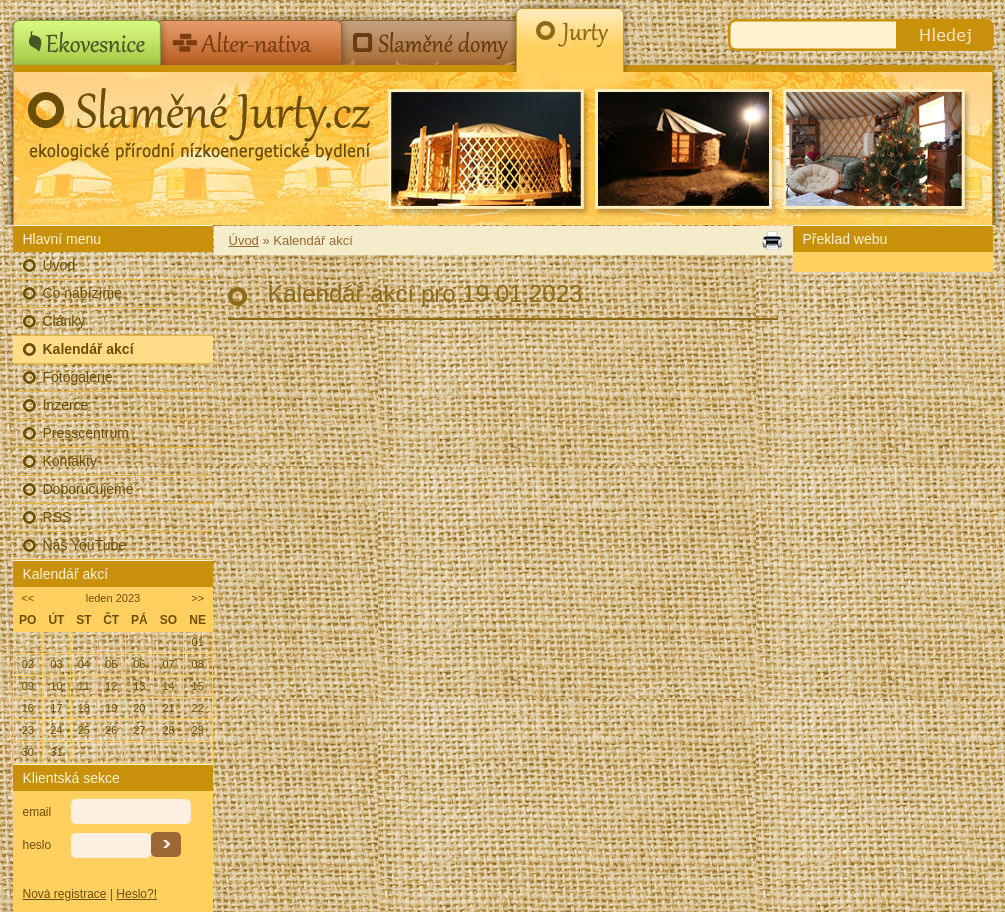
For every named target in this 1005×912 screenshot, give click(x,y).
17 (56, 708)
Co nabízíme (82, 293)
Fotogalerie (78, 377)
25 (84, 730)
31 (56, 752)
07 (168, 664)
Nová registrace (65, 894)
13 (139, 686)
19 (111, 708)
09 (28, 686)
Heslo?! (136, 894)
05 (111, 664)
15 (198, 686)
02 (28, 664)
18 (84, 708)
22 (198, 708)
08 (198, 664)
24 (56, 730)
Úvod (59, 265)
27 (139, 730)
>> (197, 598)
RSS (57, 517)
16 (28, 708)
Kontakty (70, 461)
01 (198, 642)
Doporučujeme (88, 489)
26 (111, 730)
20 (139, 708)
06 (139, 664)
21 (168, 708)
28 (168, 730)
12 (111, 686)
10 (56, 686)
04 (84, 664)
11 (84, 686)
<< (27, 598)
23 (28, 730)
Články (64, 321)
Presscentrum (86, 433)
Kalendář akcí (88, 349)
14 (168, 686)
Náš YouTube (85, 545)
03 (56, 664)
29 (198, 730)
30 (28, 752)
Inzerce (66, 405)
